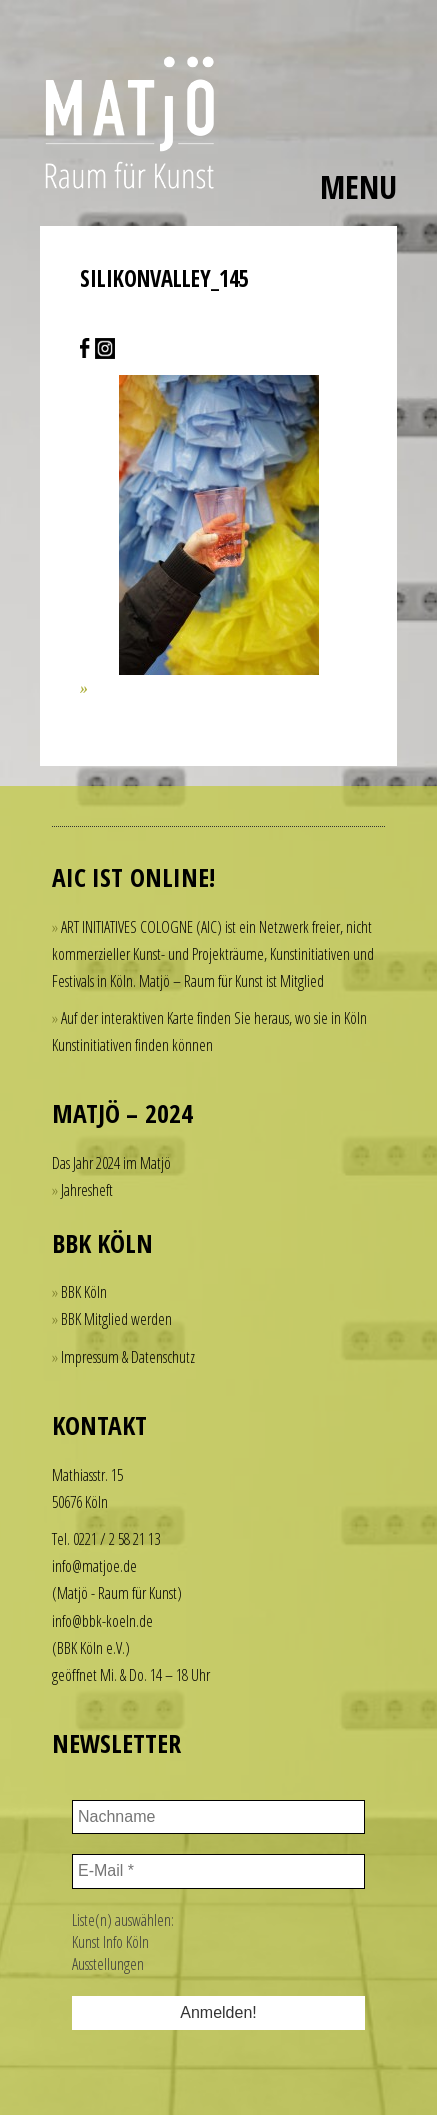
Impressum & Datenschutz (128, 1357)
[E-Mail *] (218, 1871)
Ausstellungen (108, 1964)
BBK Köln (84, 1292)
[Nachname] (218, 1817)
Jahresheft (87, 1190)
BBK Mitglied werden (116, 1319)
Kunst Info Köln (110, 1942)
